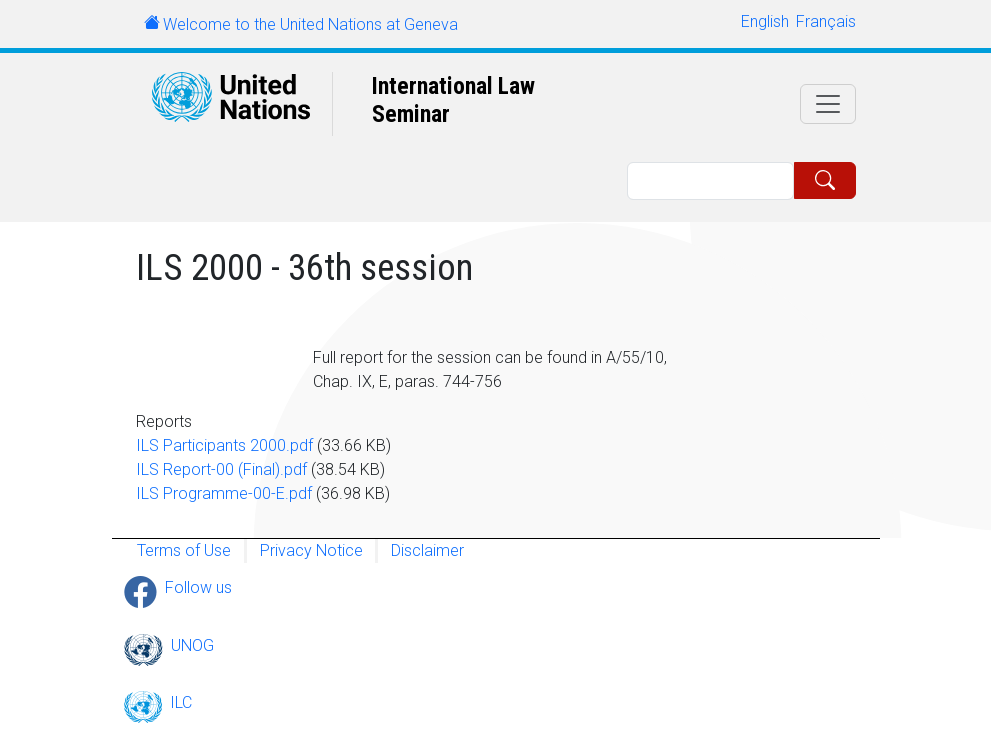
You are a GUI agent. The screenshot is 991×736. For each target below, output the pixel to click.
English (765, 21)
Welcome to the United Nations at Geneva (310, 24)
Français (826, 21)
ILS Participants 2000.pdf (224, 445)
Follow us (198, 587)
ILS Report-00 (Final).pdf (221, 469)
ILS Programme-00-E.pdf (224, 493)
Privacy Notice (311, 550)
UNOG (192, 645)
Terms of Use (184, 550)
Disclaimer (427, 550)
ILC (181, 702)
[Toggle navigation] (828, 104)
